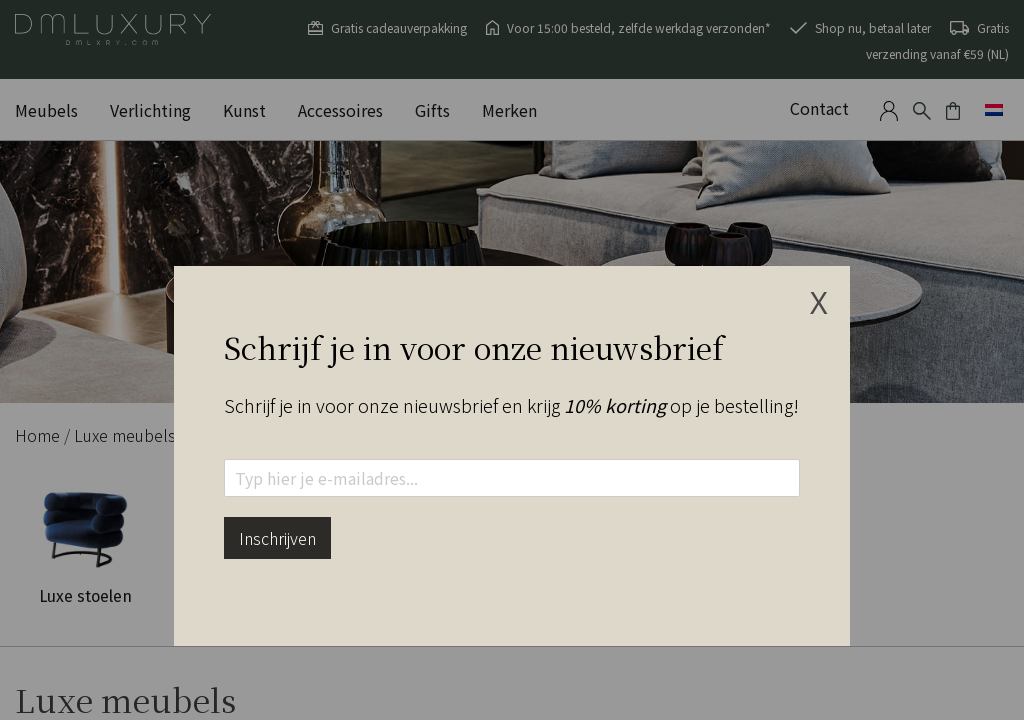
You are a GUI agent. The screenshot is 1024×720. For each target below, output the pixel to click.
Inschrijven (277, 538)
